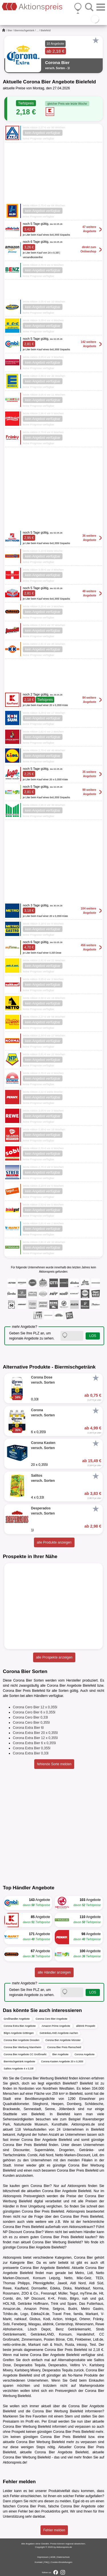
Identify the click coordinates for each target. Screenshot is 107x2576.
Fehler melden (54, 2530)
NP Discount (12, 2232)
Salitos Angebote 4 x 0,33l (18, 2068)
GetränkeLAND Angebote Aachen (59, 2033)
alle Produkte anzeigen (54, 1542)
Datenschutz (63, 2557)
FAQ (46, 2562)
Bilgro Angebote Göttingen (19, 2033)
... (38, 30)
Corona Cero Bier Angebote (51, 2018)
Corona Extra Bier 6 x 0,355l (34, 1743)
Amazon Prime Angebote (56, 2025)
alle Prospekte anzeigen (54, 1657)
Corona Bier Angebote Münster (63, 2040)
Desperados (58, 2365)
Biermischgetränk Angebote (19, 2061)
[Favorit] (95, 40)
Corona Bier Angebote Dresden (21, 2040)
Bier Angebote (61, 2054)
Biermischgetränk (25, 30)
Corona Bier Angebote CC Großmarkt (25, 2054)
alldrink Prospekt (85, 2025)
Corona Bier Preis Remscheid (64, 2047)
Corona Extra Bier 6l (28, 1728)
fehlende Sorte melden (54, 1764)
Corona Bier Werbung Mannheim (22, 2047)
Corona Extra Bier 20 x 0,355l (35, 1733)
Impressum (43, 2557)
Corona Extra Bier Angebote (20, 2025)
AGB (52, 2557)
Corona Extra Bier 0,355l (31, 1748)
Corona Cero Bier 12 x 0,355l (35, 1707)
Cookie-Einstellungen (61, 2562)
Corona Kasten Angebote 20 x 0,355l (62, 2061)
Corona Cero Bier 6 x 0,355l (34, 1712)
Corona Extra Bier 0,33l (31, 1753)
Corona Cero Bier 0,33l (30, 1717)
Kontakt (39, 2562)
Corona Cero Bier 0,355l (31, 1723)
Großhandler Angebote (17, 2018)
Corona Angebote (84, 2054)
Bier (10, 30)
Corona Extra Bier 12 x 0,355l (35, 1738)
